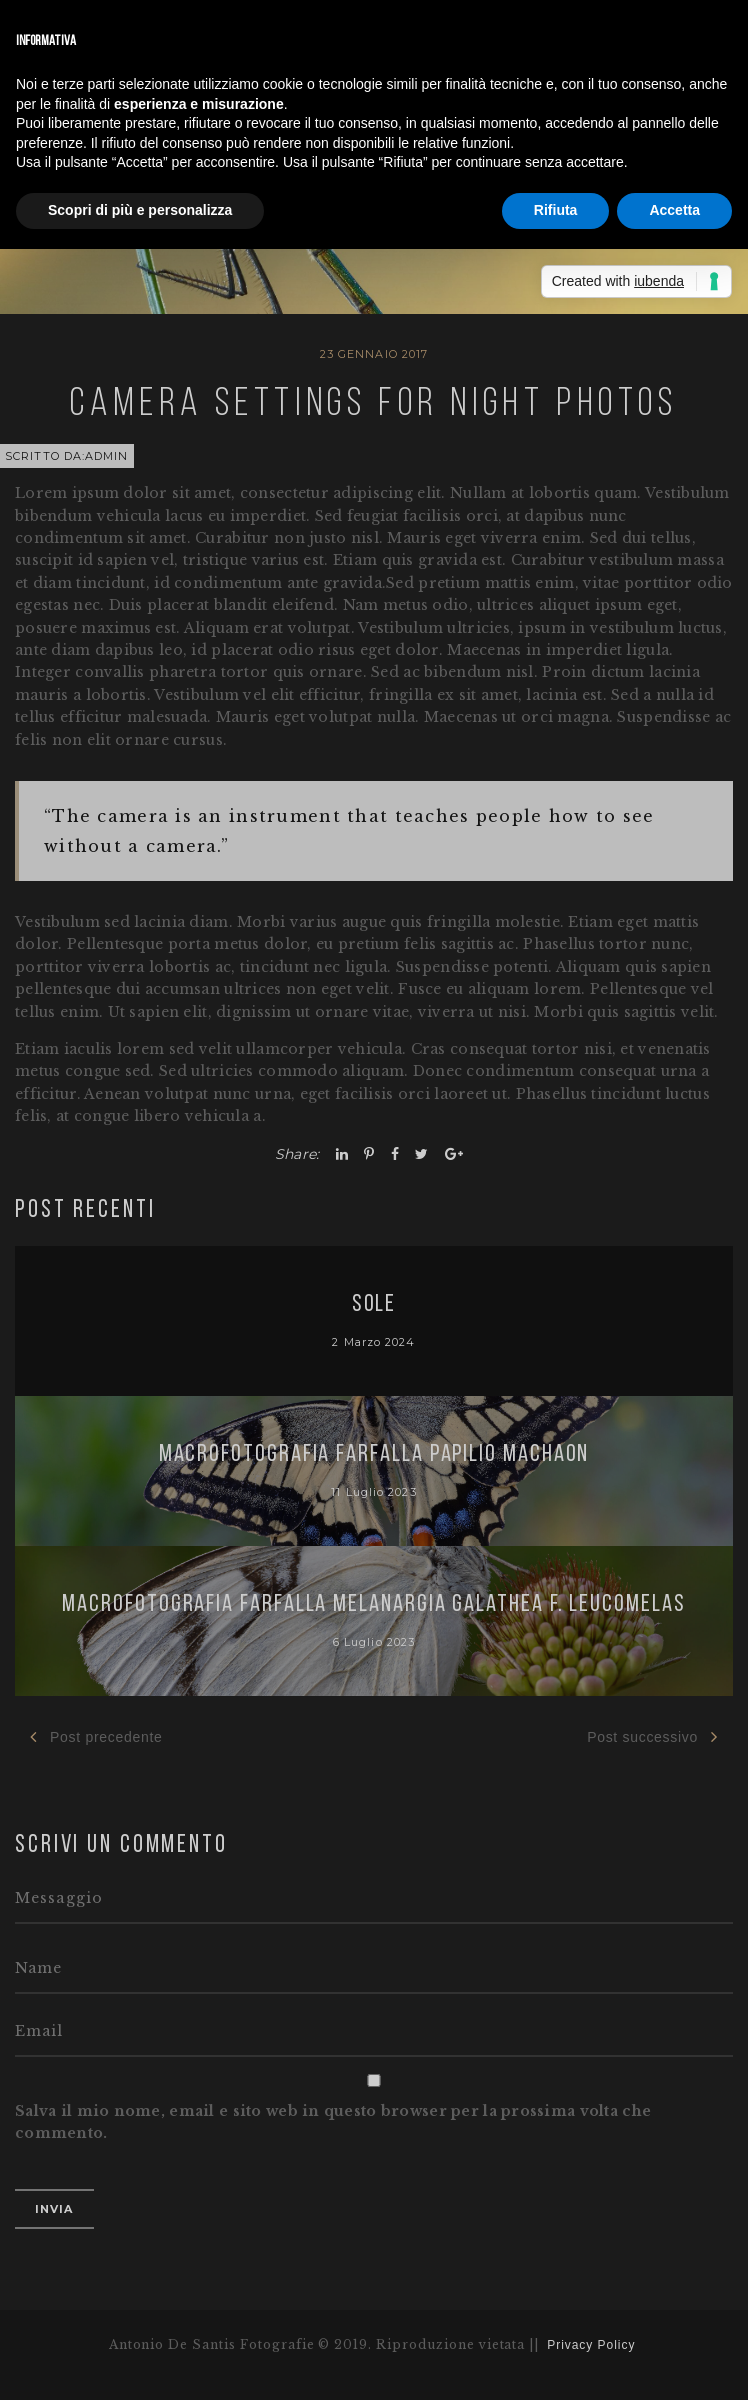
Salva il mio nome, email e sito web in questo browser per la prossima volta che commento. (333, 2122)
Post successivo (652, 1737)
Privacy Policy (591, 2345)
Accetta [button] (674, 210)
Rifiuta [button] (556, 210)
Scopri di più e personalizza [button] (140, 210)
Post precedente (96, 1737)
